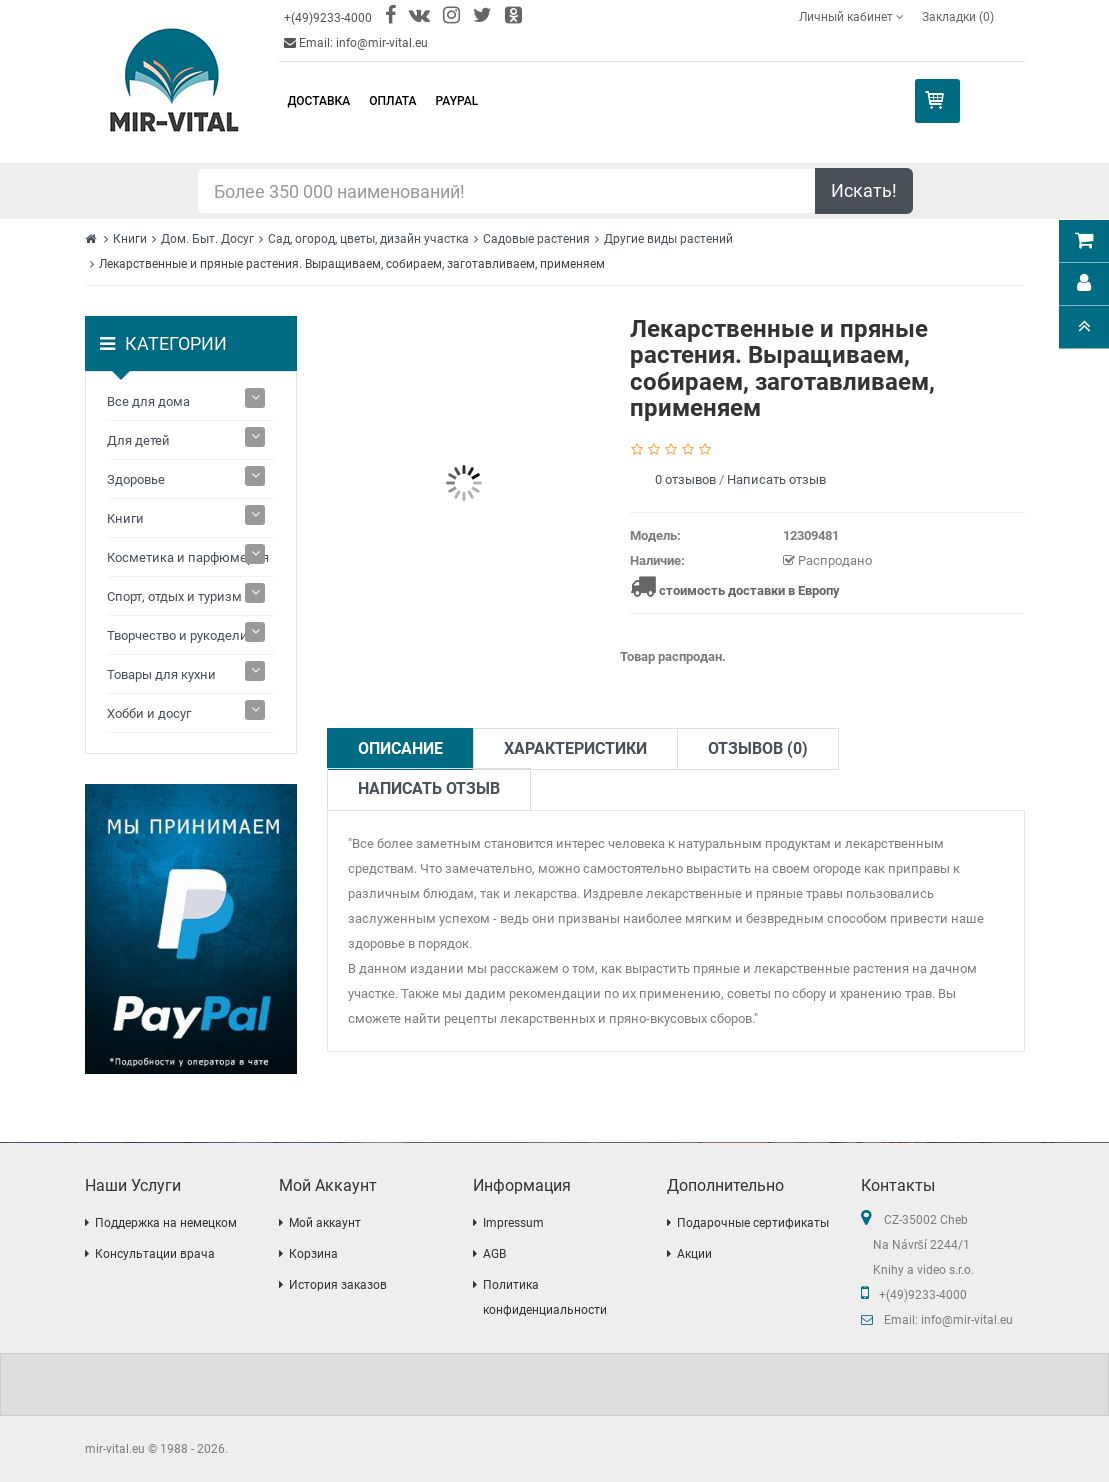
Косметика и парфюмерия (188, 557)
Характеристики (575, 748)
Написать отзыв (776, 479)
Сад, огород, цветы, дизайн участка (368, 239)
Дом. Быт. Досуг (207, 239)
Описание (400, 748)
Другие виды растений (668, 239)
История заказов (338, 1285)
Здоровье (136, 479)
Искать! (864, 190)
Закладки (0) (958, 17)
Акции (694, 1254)
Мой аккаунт (325, 1223)
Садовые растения (536, 239)
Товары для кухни (161, 674)
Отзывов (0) (758, 748)
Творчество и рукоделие (181, 635)
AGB (494, 1254)
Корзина (313, 1254)
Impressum (513, 1223)
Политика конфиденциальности (545, 1297)
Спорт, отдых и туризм (174, 596)
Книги (130, 239)
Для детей (138, 440)
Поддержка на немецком (166, 1223)
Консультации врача (155, 1254)
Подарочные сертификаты (753, 1223)
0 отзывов (685, 479)
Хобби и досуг (149, 713)
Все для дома (148, 401)
